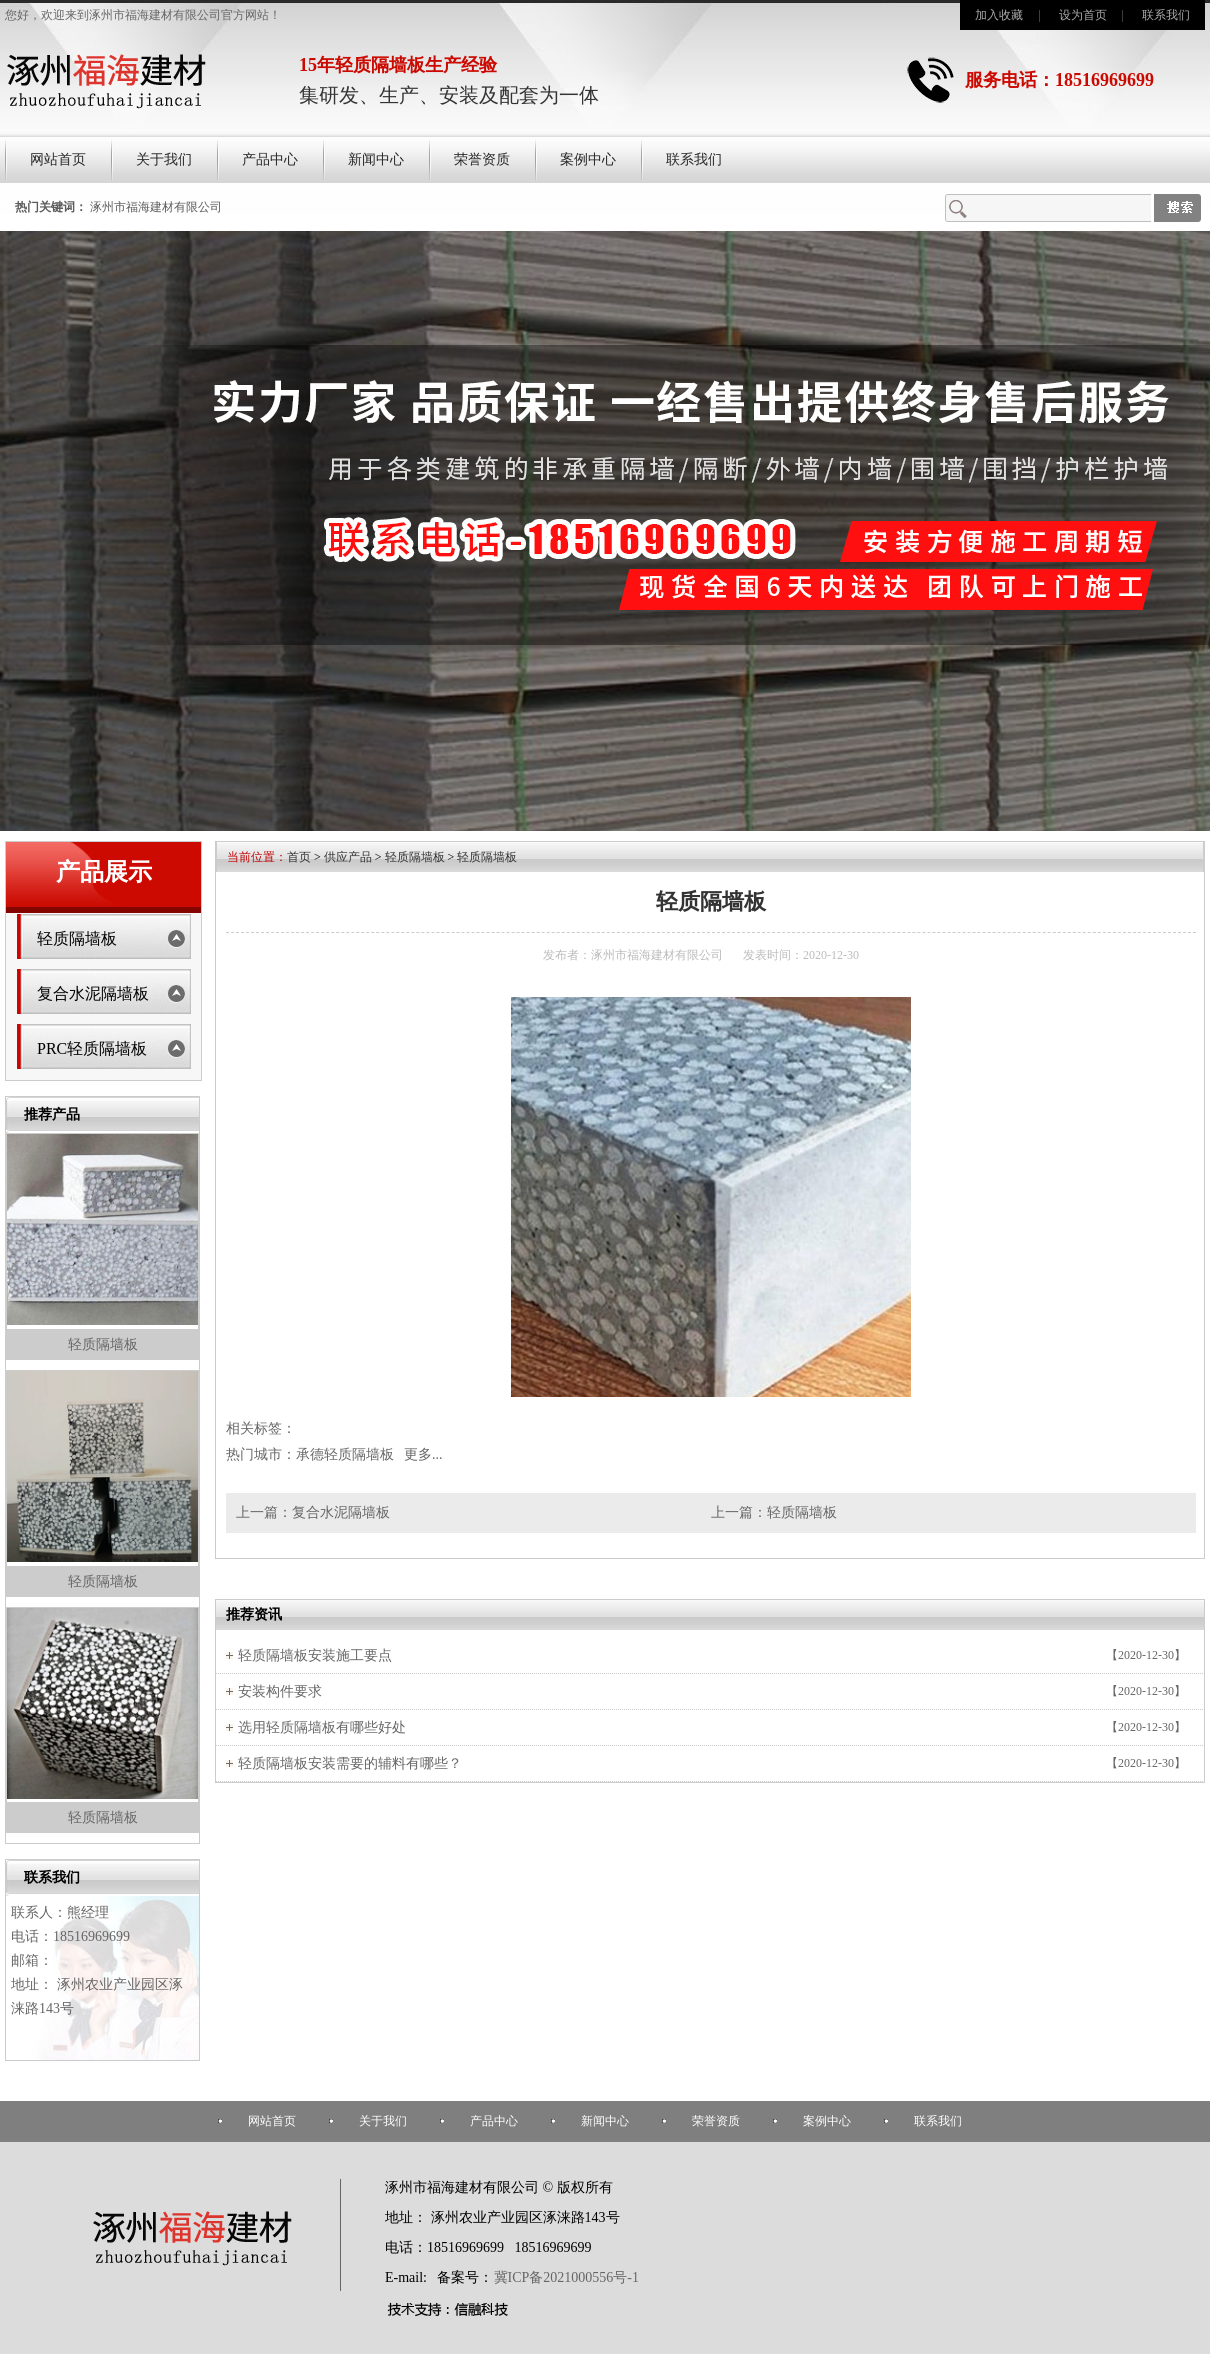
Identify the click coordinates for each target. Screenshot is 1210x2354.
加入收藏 (999, 15)
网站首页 (58, 159)
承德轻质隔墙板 (345, 1454)
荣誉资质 (482, 159)
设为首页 (1083, 15)
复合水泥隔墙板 (93, 993)
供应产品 (348, 857)
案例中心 (588, 159)
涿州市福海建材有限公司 (156, 207)
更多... (423, 1454)
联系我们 (1166, 15)
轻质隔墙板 (77, 938)
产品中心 (270, 159)
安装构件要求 (280, 1691)
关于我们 (164, 159)
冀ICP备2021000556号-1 (566, 2277)
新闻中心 (376, 159)
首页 (299, 857)
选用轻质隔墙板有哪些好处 (322, 1727)
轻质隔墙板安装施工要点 (315, 1655)
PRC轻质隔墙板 (92, 1048)
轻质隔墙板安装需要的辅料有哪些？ (350, 1763)
